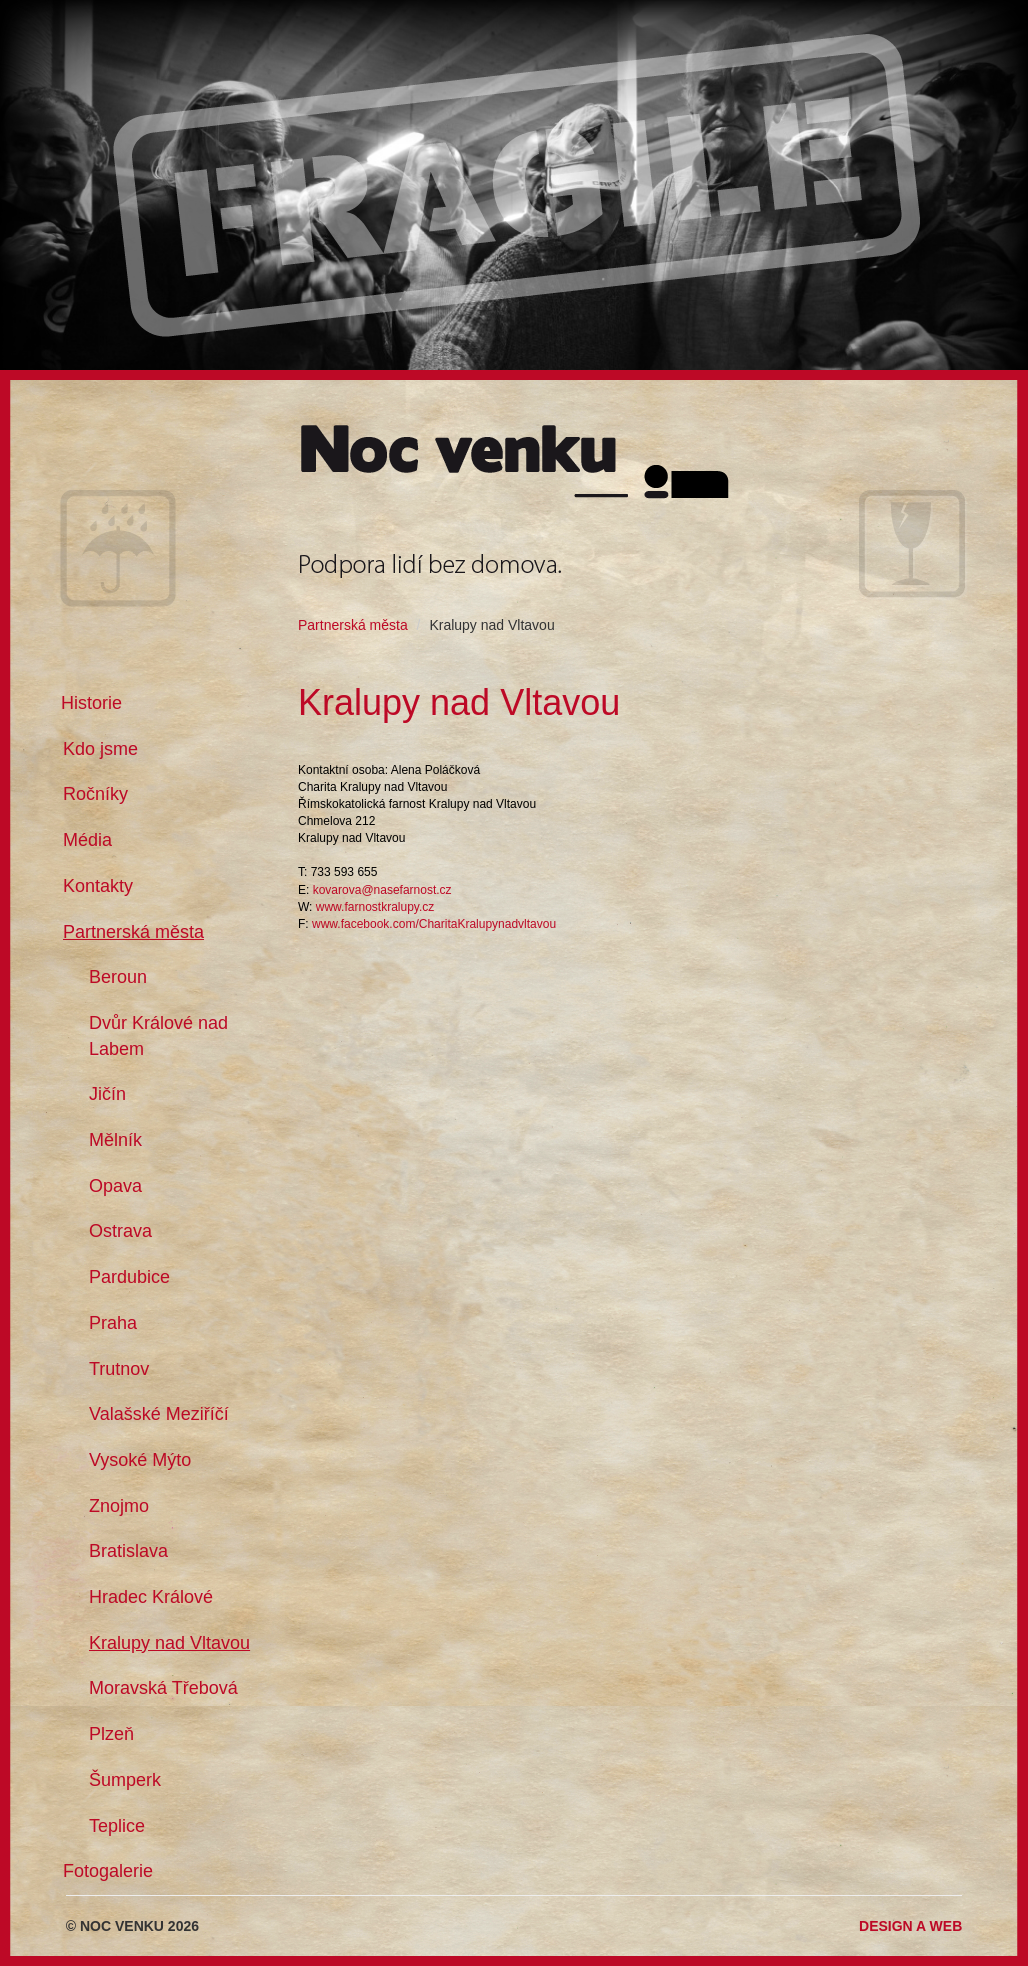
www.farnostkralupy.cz (375, 907)
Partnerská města (353, 625)
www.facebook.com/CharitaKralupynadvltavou (434, 924)
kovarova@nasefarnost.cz (382, 890)
